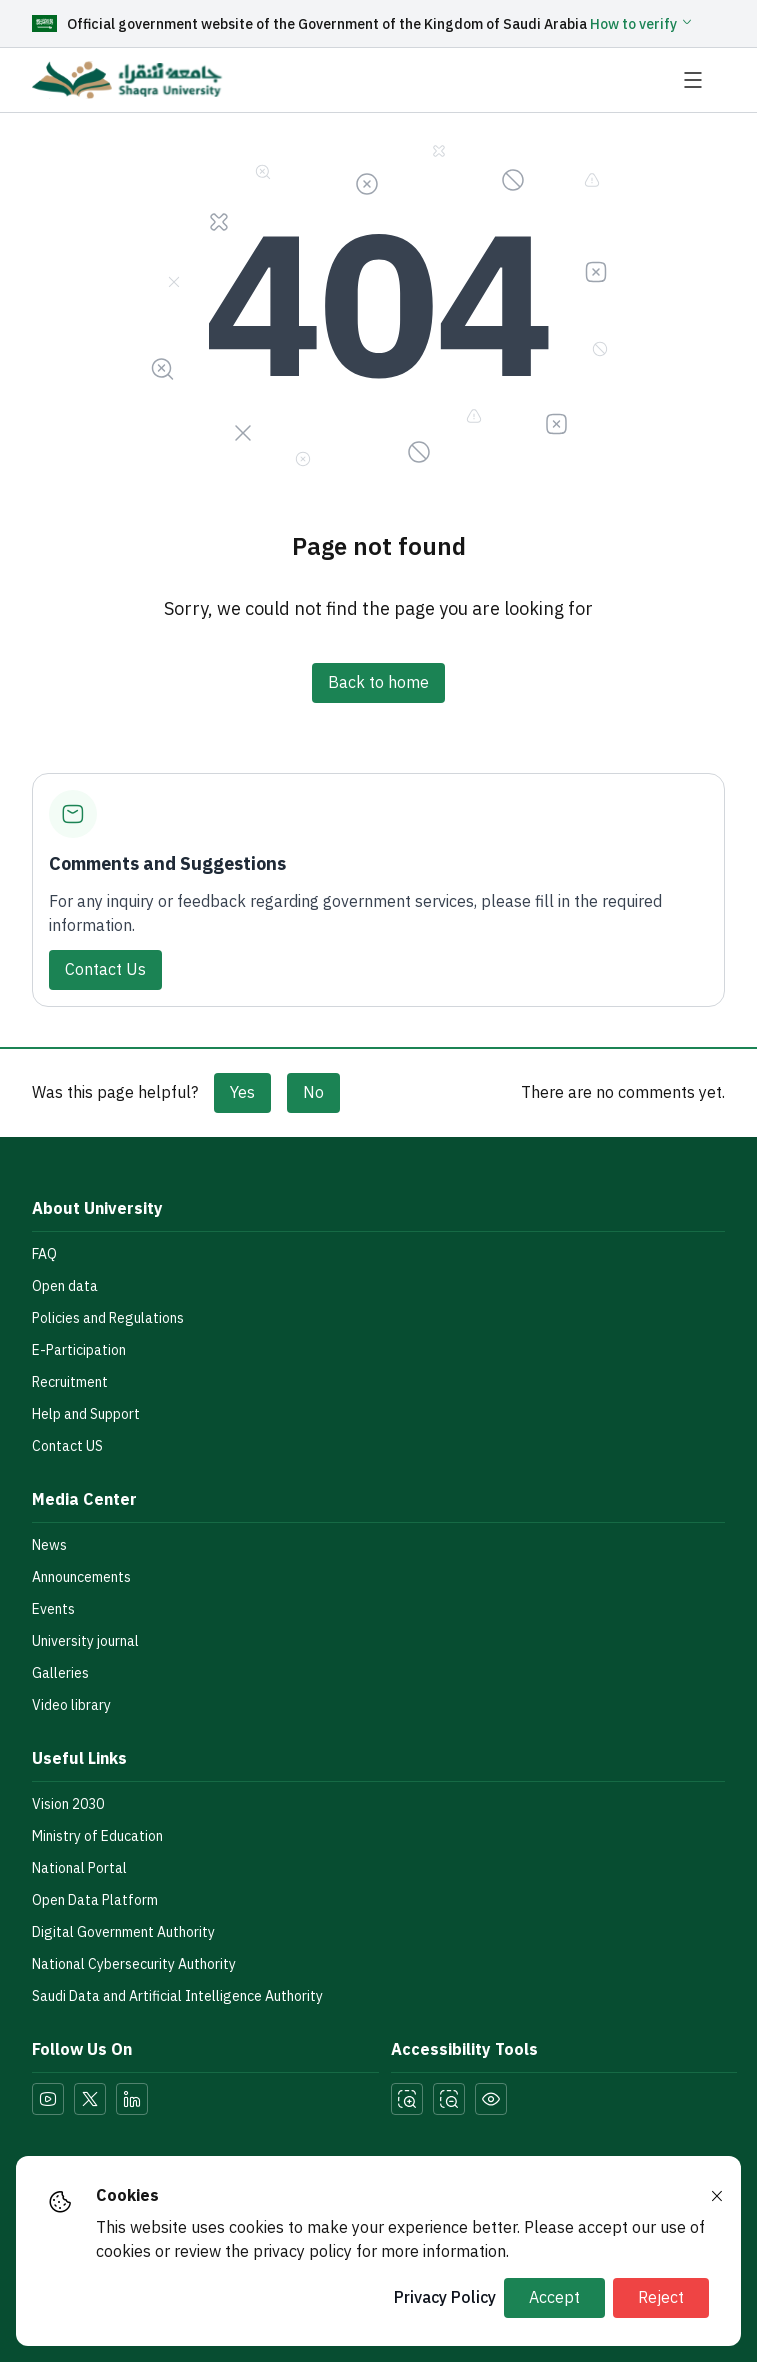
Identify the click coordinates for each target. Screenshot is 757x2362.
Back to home (378, 683)
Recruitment (70, 1382)
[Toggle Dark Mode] (491, 2099)
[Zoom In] (407, 2099)
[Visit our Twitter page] (90, 2099)
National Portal (79, 1868)
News (49, 1545)
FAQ (44, 1254)
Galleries (60, 1673)
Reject (661, 2298)
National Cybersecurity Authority (134, 1964)
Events (53, 1609)
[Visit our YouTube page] (48, 2099)
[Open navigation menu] (703, 80)
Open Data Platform (95, 1900)
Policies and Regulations (108, 1318)
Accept (554, 2298)
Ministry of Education (97, 1836)
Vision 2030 (68, 1804)
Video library (71, 1705)
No (313, 1093)
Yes (242, 1093)
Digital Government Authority (123, 1932)
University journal (85, 1641)
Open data (65, 1286)
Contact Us (105, 970)
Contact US (67, 1446)
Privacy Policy (445, 2298)
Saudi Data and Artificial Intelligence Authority (177, 1996)
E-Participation (79, 1350)
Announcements (81, 1577)
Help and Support (86, 1414)
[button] (642, 24)
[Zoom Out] (449, 2099)
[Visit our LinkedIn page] (132, 2099)
